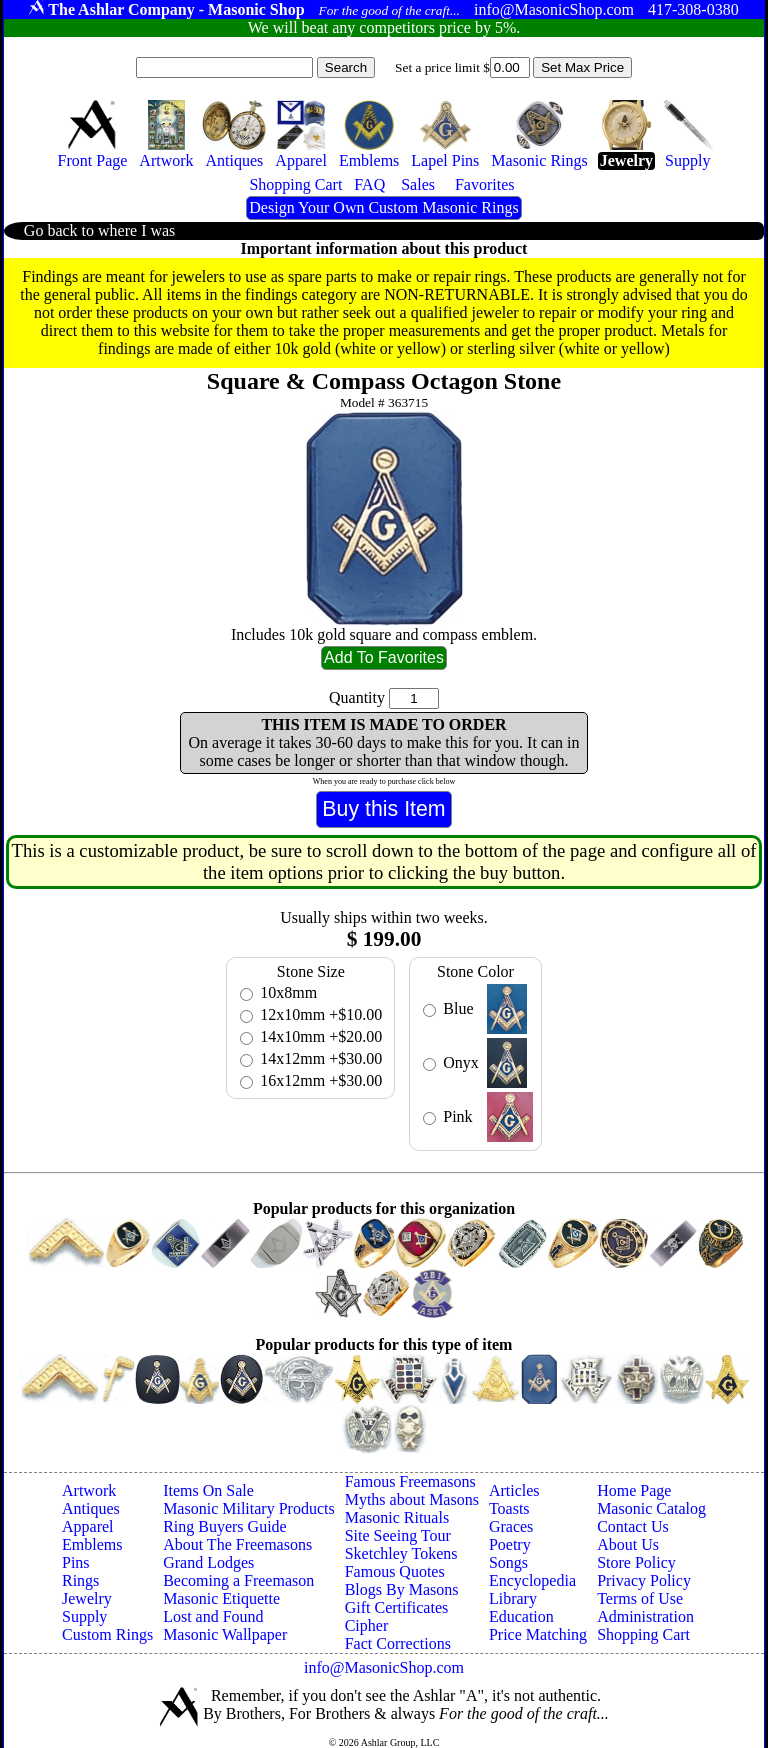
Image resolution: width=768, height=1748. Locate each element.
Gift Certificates (397, 1607)
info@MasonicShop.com (384, 1667)
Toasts (509, 1508)
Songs (508, 1562)
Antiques (91, 1508)
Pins (76, 1562)
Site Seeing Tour (398, 1535)
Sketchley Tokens (401, 1553)
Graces (511, 1526)
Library (513, 1598)
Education (521, 1616)
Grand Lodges (208, 1562)
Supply (84, 1616)
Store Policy (636, 1562)
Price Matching (538, 1634)
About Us (628, 1544)
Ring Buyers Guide (225, 1526)
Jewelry (87, 1598)
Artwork (89, 1490)
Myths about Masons (412, 1499)
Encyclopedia (532, 1580)
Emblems (92, 1544)
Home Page (634, 1490)
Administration (645, 1616)
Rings (80, 1580)
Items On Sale (208, 1490)
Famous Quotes (395, 1571)
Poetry (510, 1544)
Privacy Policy (644, 1580)
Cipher (367, 1625)
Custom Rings (107, 1634)
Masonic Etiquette (221, 1598)
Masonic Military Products (249, 1508)
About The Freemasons (237, 1544)
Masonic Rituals (397, 1517)
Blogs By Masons (402, 1589)
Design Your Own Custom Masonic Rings (383, 207)
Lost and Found (213, 1616)
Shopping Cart (643, 1634)
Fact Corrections (398, 1643)
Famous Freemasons (410, 1481)
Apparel (88, 1526)
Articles (514, 1490)
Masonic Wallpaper (225, 1634)
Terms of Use (640, 1598)
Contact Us (633, 1526)
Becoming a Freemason (238, 1580)
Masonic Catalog (651, 1508)
